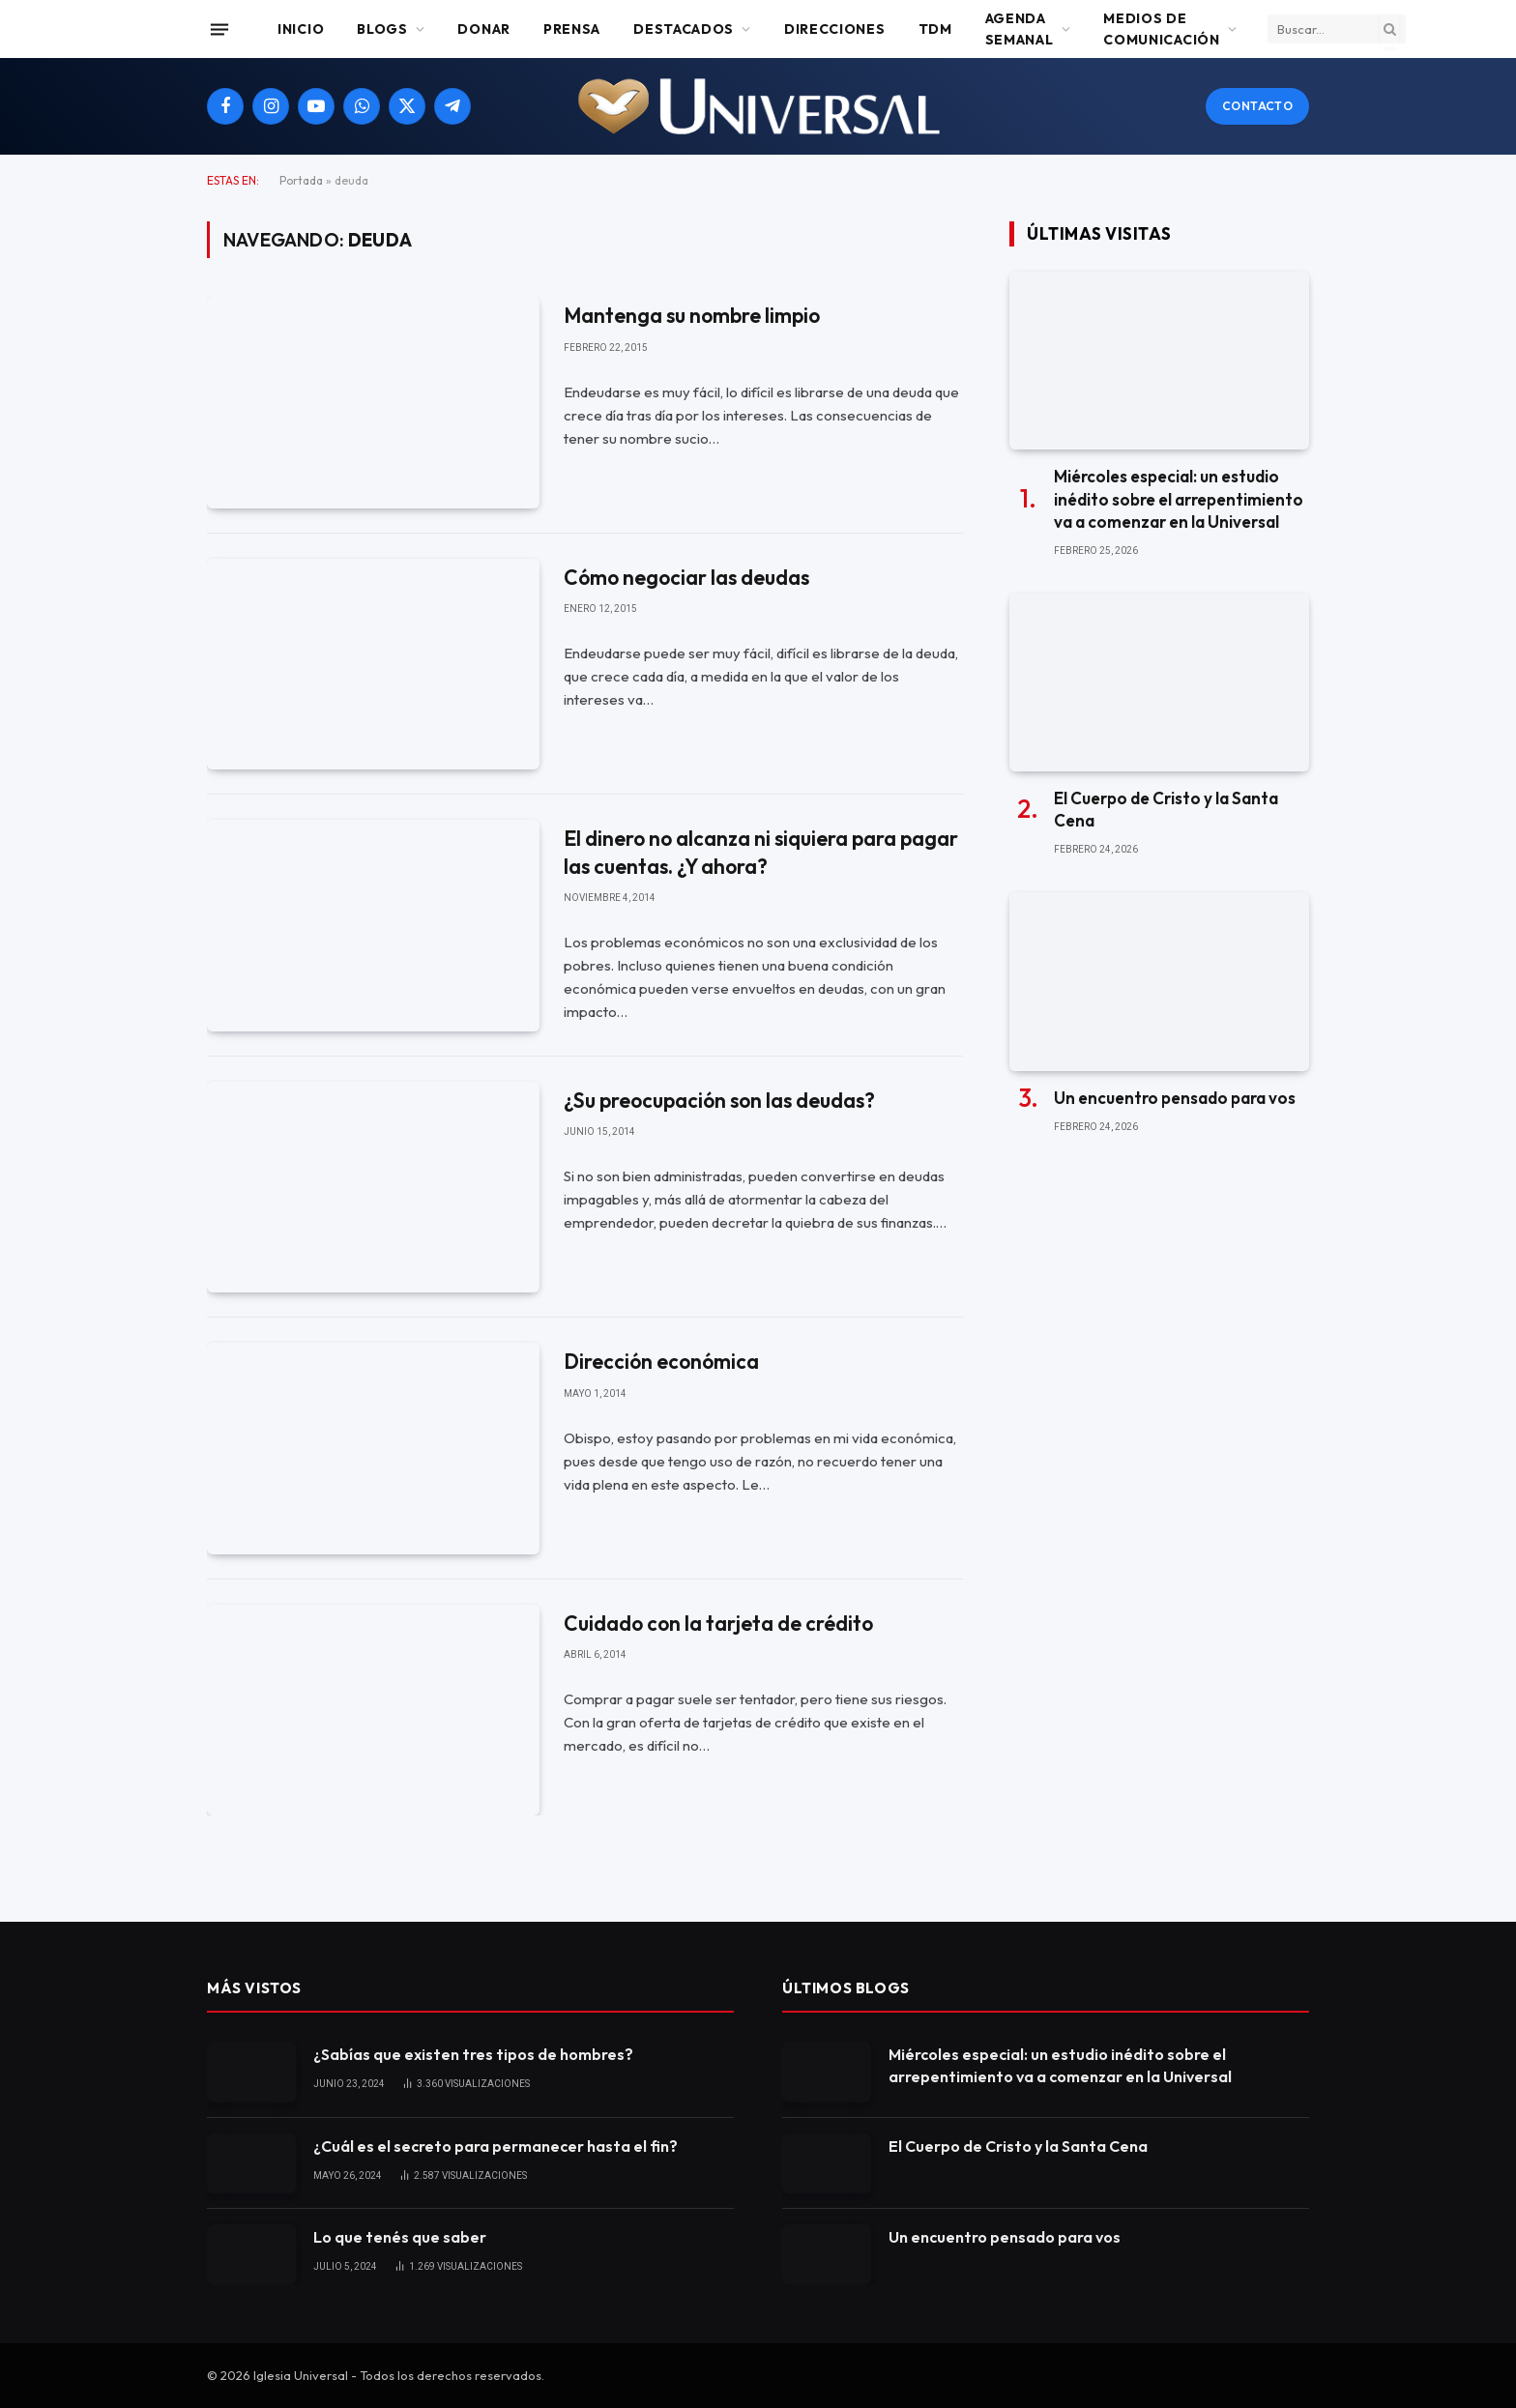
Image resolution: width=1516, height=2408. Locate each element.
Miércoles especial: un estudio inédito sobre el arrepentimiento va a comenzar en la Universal (1178, 498)
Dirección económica (661, 1361)
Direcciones (835, 29)
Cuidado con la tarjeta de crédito (718, 1623)
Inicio (300, 29)
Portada (301, 180)
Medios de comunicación (1161, 29)
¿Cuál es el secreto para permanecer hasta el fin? (495, 2146)
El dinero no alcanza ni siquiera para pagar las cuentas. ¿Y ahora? (761, 852)
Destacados (683, 29)
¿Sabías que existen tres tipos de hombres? (473, 2054)
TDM (935, 29)
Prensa (571, 29)
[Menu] (219, 29)
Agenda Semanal (1019, 29)
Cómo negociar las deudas (686, 577)
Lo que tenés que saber (399, 2237)
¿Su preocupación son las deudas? (719, 1100)
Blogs (382, 29)
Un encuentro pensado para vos (1175, 1098)
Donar (483, 29)
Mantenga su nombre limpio (692, 315)
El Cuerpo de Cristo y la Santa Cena (1166, 809)
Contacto (1257, 106)
